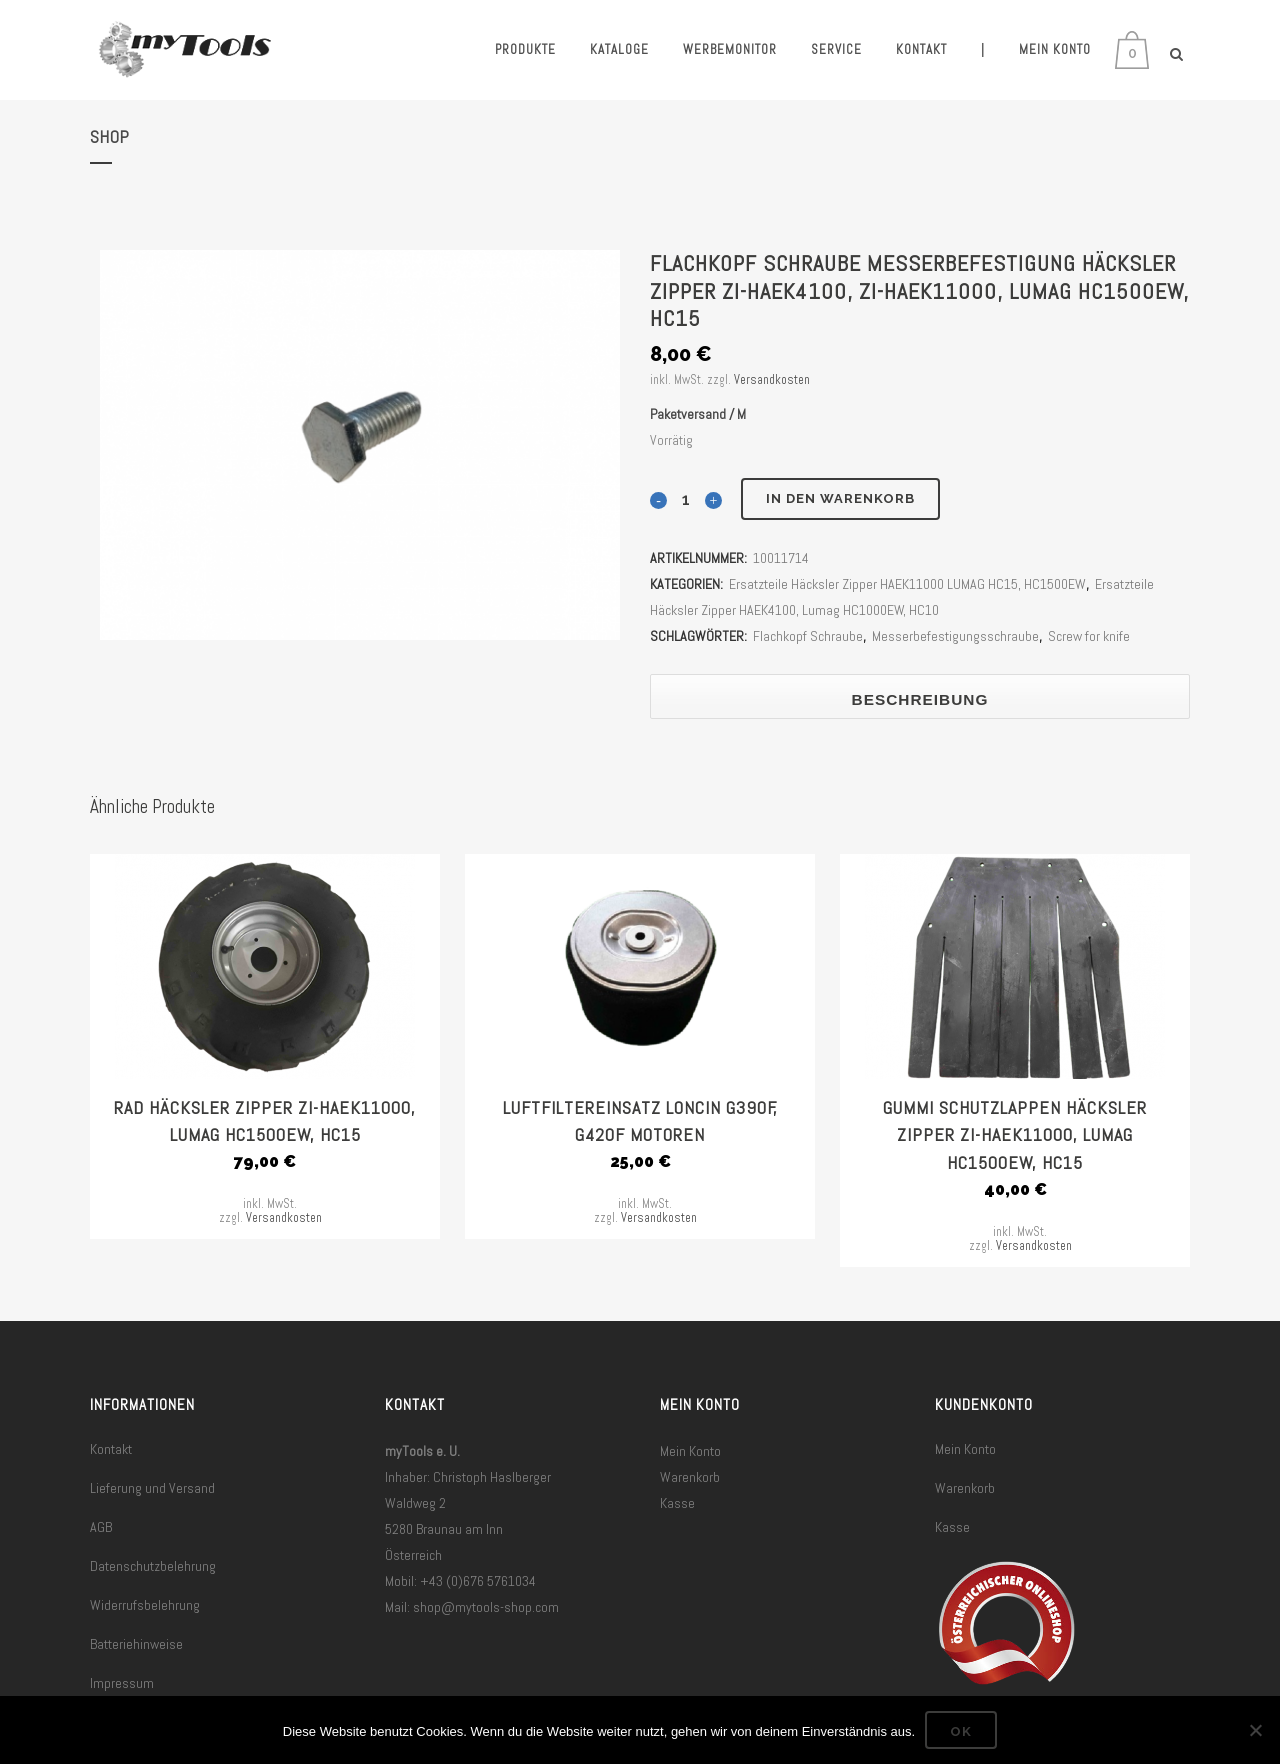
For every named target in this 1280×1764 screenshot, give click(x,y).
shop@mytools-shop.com (486, 1607)
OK (961, 1731)
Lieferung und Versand (152, 1488)
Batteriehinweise (136, 1644)
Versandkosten (772, 380)
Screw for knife (1089, 636)
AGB (101, 1527)
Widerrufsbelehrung (145, 1605)
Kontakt (111, 1449)
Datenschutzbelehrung (153, 1566)
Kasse (677, 1503)
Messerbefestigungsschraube (955, 636)
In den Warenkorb (840, 498)
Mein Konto (690, 1451)
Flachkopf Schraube (808, 636)
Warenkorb (690, 1477)
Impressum (122, 1683)
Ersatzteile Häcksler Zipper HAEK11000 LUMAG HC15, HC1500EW (907, 584)
